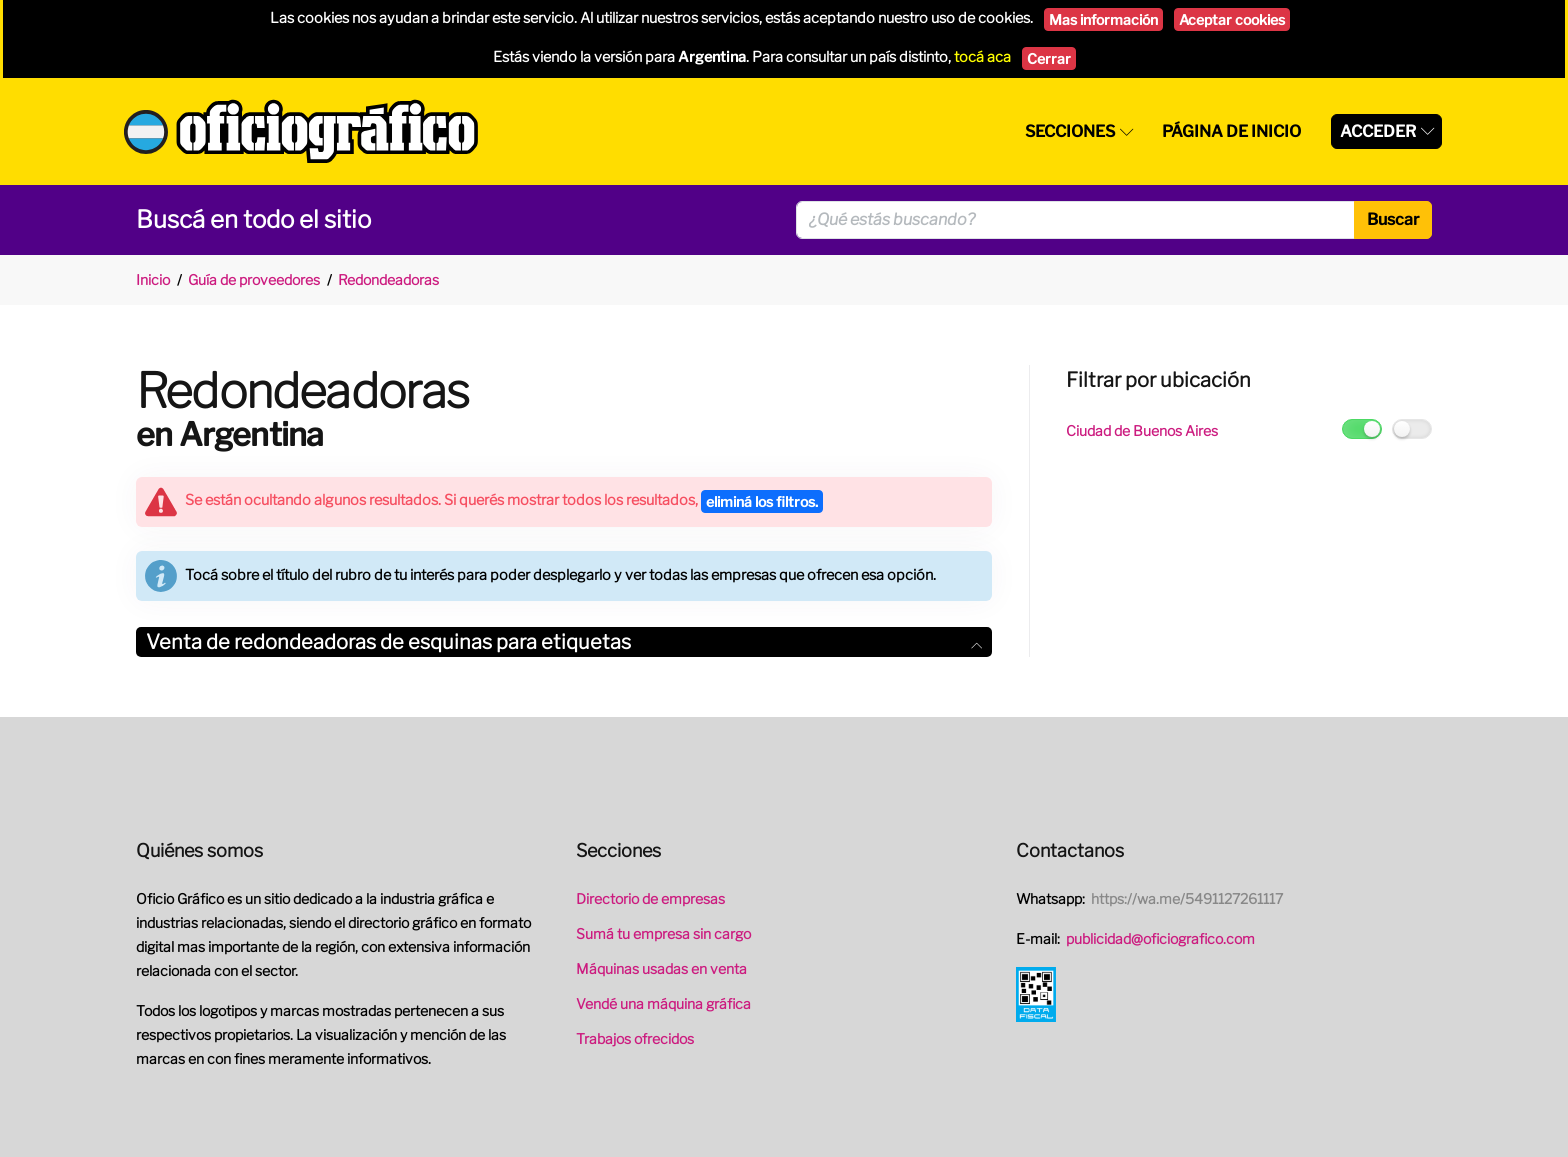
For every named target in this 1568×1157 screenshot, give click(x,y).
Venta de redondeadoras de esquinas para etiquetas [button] (564, 642)
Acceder (1378, 131)
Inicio (153, 279)
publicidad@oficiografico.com (1160, 938)
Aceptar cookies (1232, 19)
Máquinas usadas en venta (661, 968)
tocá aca (982, 57)
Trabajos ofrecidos (635, 1038)
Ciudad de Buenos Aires (1142, 430)
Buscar (1393, 219)
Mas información (1103, 19)
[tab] (564, 642)
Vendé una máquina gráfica (663, 1003)
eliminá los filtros (762, 501)
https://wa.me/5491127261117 (1187, 898)
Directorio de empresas (650, 898)
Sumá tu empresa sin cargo (663, 933)
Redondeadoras (388, 279)
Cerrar (1049, 58)
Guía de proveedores (254, 279)
